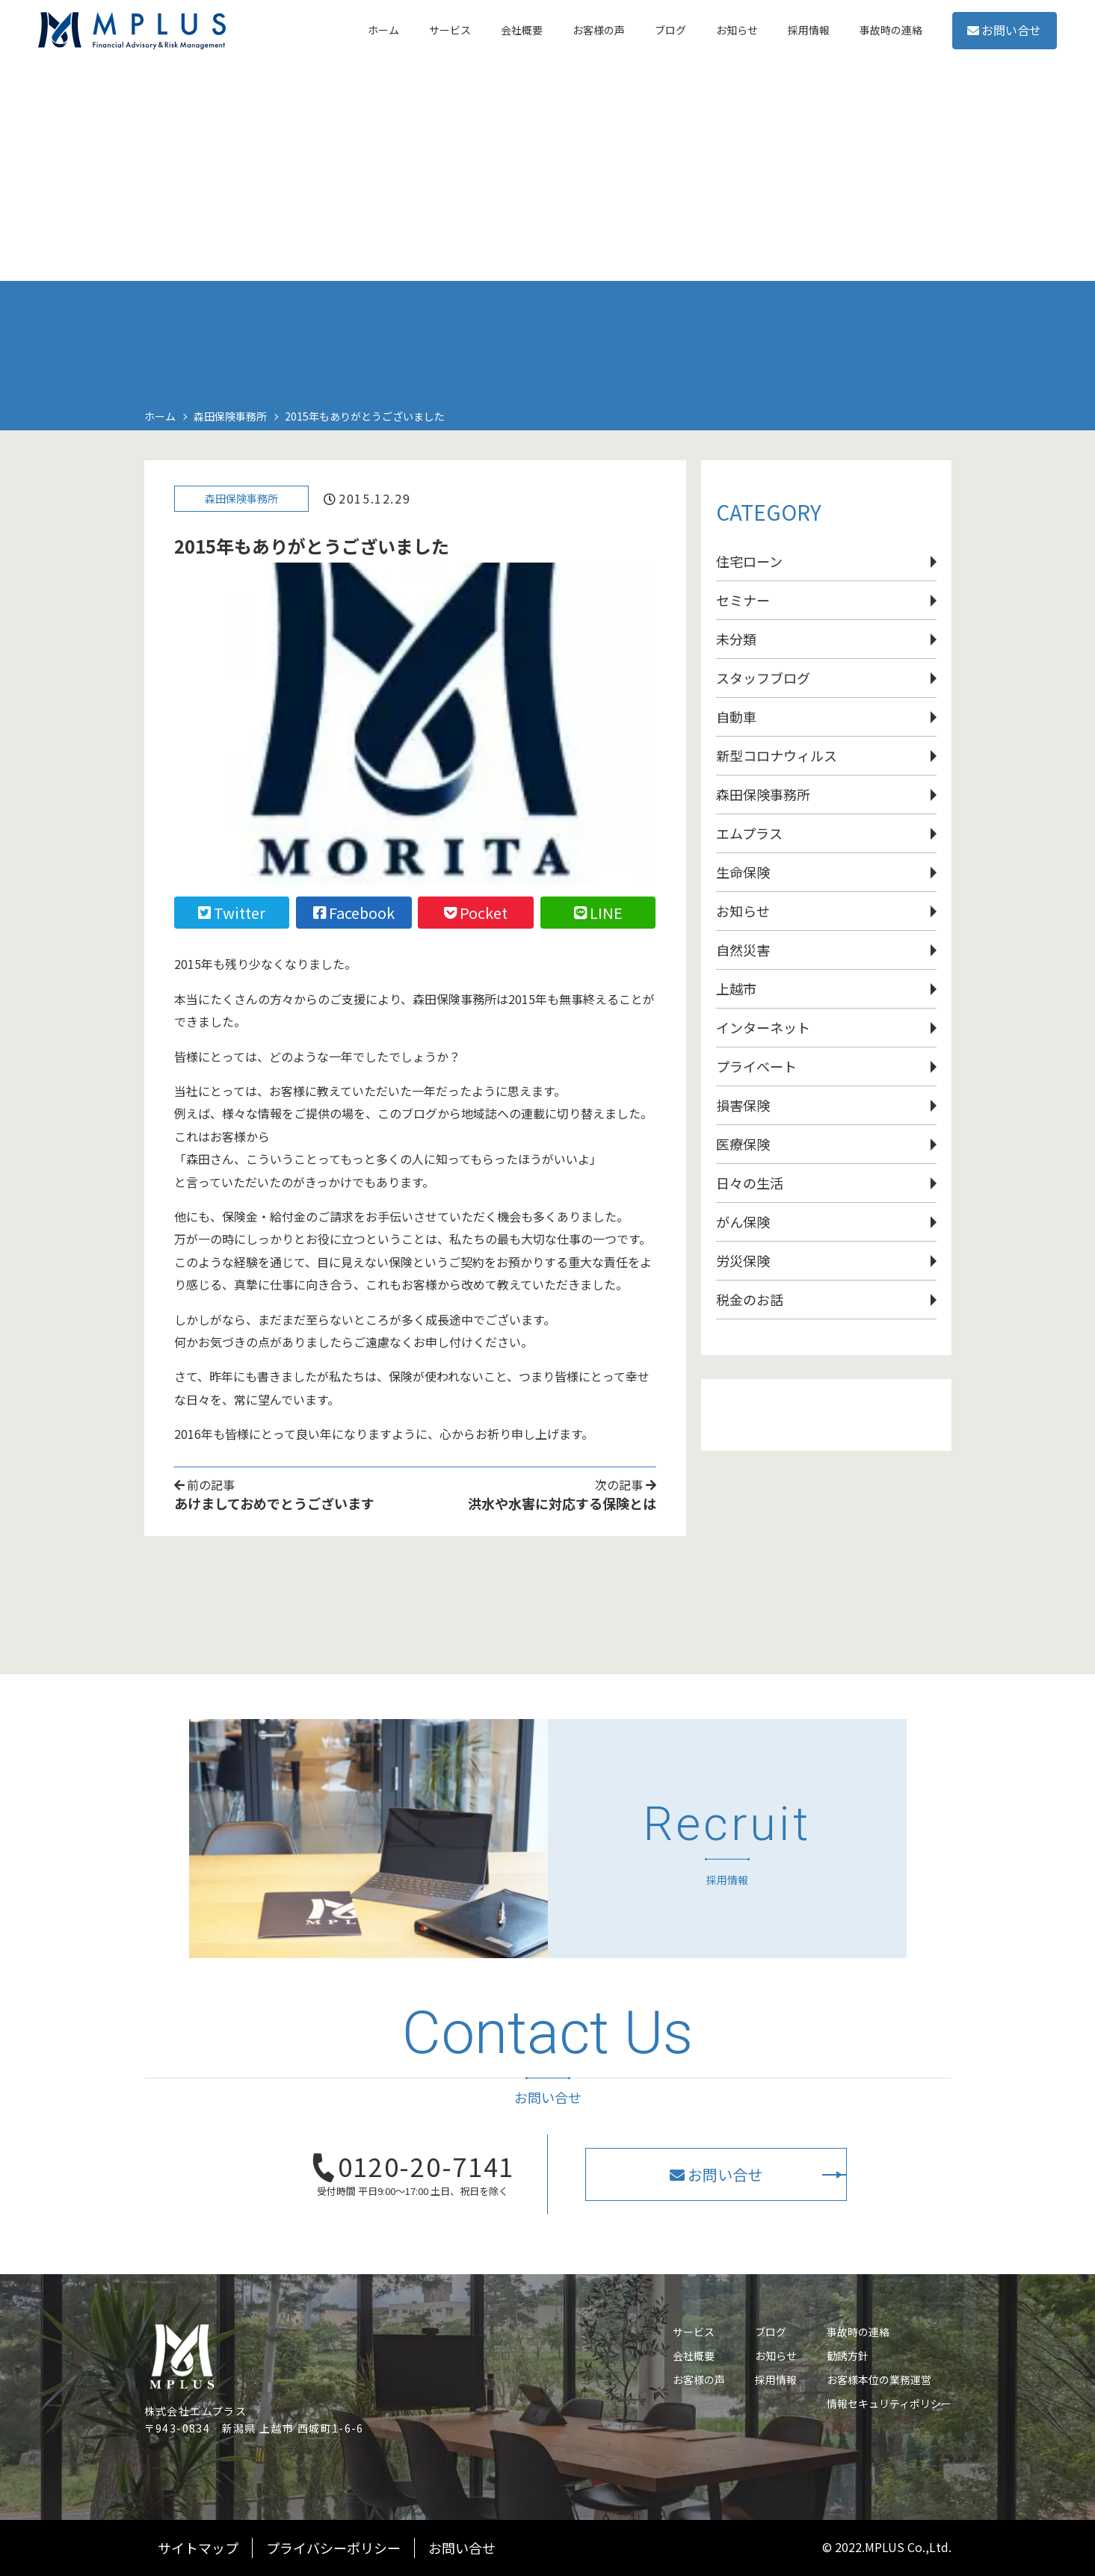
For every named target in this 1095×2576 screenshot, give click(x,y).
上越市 (736, 988)
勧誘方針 (848, 2355)
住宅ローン (749, 561)
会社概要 (694, 2355)
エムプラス (749, 833)
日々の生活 (749, 1182)
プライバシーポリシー (333, 2547)
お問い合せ (983, 44)
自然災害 (743, 949)
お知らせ (743, 910)
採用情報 (776, 2379)
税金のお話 (749, 1299)
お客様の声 (699, 2379)
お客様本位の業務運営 (879, 2379)
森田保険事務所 (246, 502)
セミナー (743, 600)
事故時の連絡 (858, 2331)
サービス (694, 2331)
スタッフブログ (763, 677)
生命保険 (743, 872)
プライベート (756, 1066)
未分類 (736, 638)
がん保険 (743, 1221)
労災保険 (743, 1260)
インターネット (763, 1027)
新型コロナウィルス (776, 755)
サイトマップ (198, 2547)
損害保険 (743, 1105)
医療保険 (743, 1144)
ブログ (770, 2331)
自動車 (736, 716)
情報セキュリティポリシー (889, 2403)
